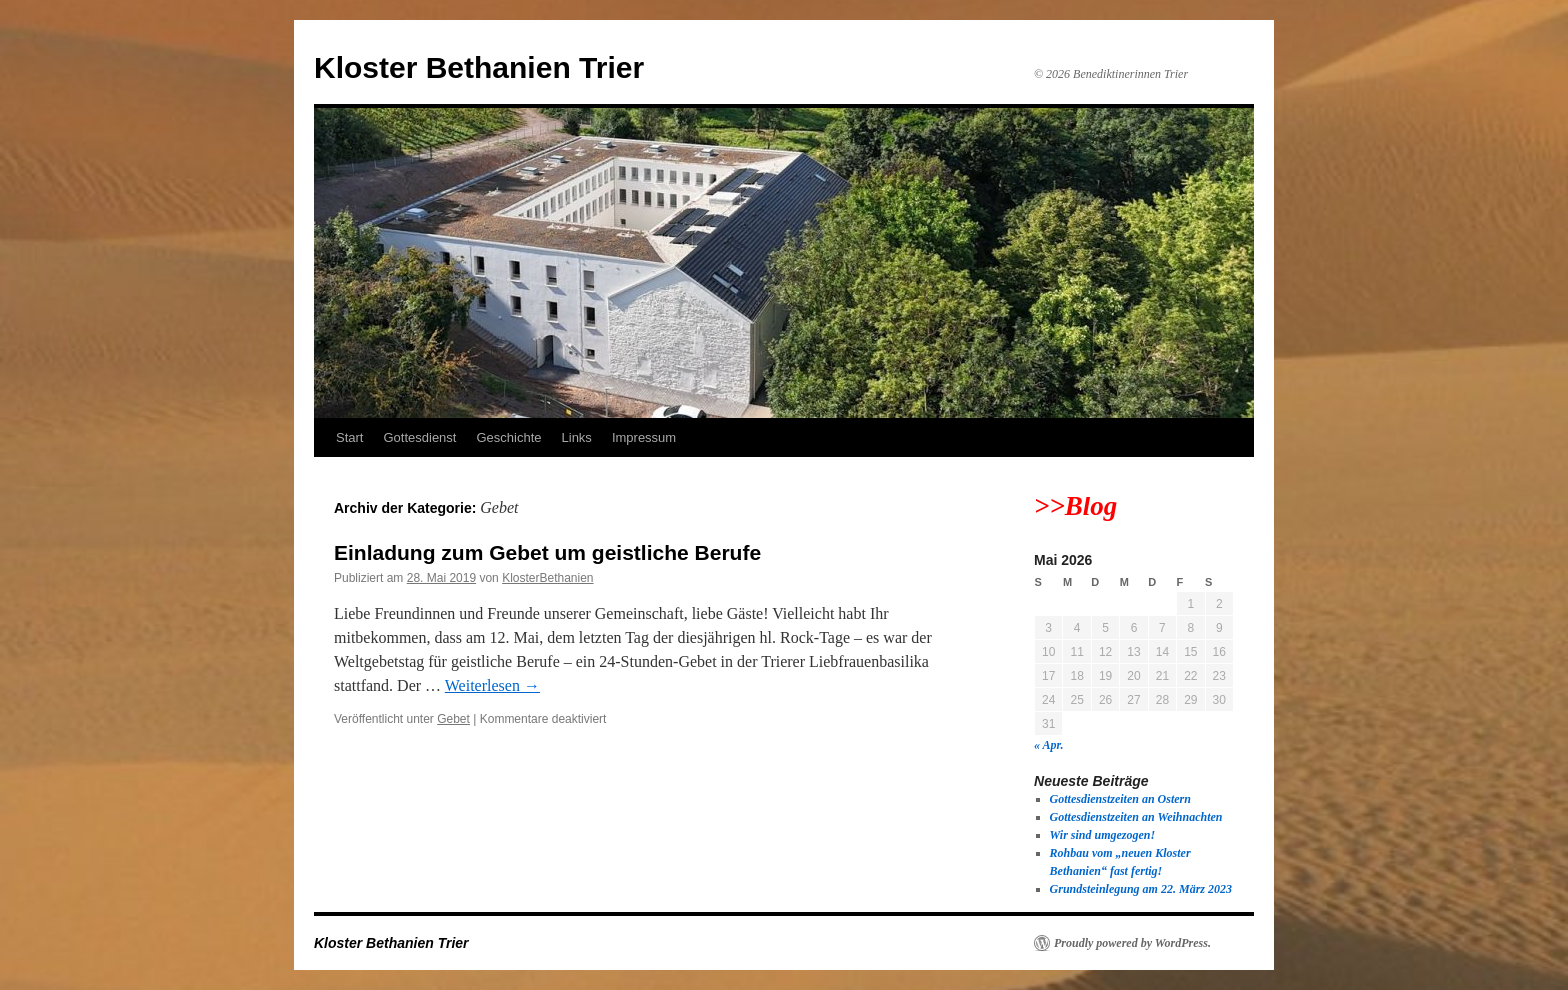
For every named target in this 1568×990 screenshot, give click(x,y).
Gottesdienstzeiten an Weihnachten (1136, 817)
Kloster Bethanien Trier (479, 67)
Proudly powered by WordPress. (1132, 943)
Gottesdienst (419, 437)
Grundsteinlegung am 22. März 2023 (1141, 889)
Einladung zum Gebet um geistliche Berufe (547, 552)
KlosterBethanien (547, 578)
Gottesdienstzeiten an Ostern (1120, 799)
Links (577, 437)
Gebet (453, 719)
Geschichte (508, 437)
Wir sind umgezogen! (1103, 835)
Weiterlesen (492, 685)
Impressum (644, 437)
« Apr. (1049, 745)
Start (349, 437)
